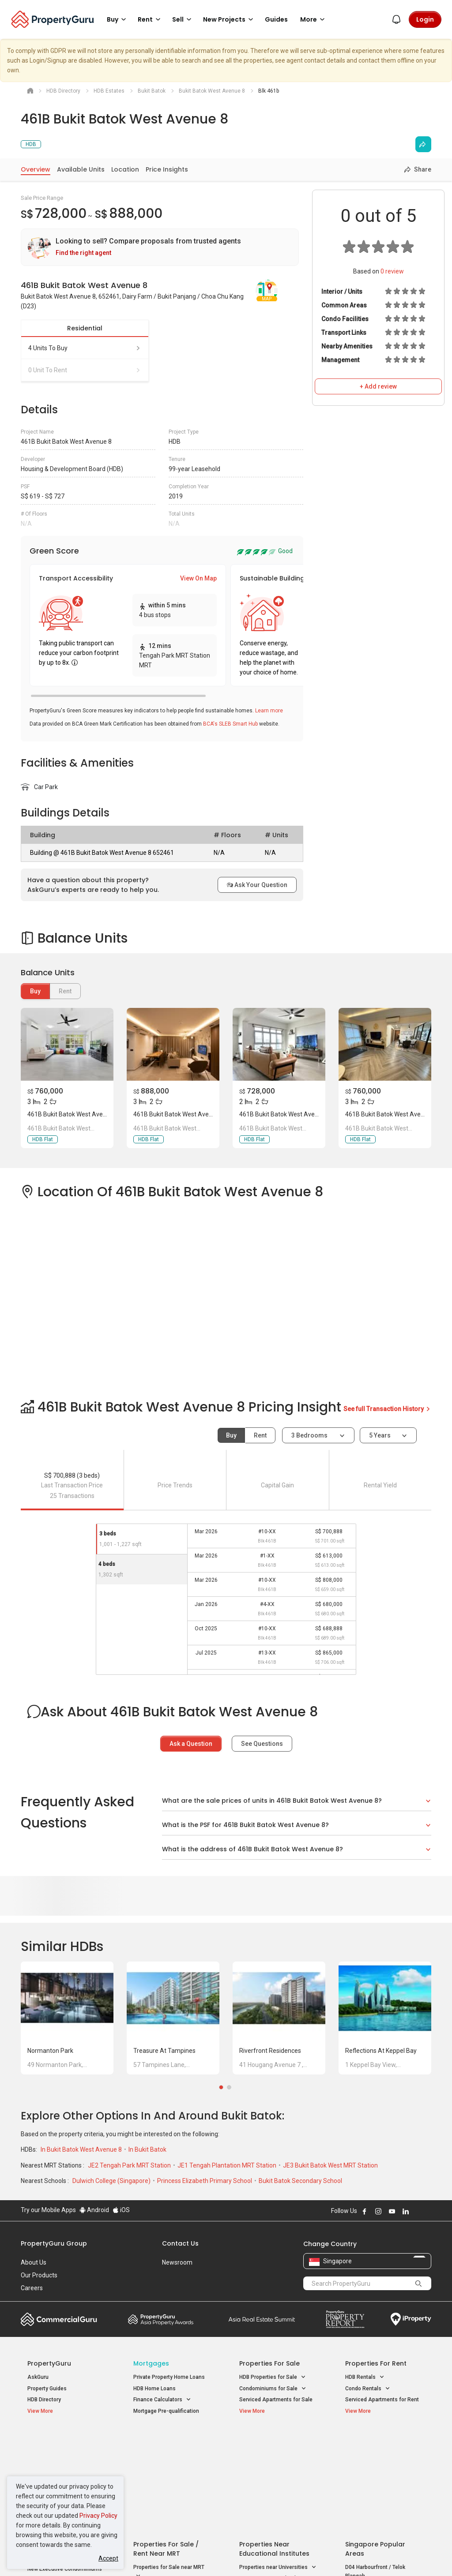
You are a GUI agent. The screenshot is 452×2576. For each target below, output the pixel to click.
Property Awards (160, 2319)
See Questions (262, 1743)
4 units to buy (84, 348)
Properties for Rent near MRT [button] (169, 2488)
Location (125, 169)
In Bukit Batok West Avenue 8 (82, 2149)
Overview (35, 169)
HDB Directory (44, 2399)
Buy (35, 991)
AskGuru (38, 2377)
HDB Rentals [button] (364, 2377)
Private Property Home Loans (169, 2377)
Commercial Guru (59, 2319)
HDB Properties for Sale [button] (272, 2377)
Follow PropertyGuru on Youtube (392, 2211)
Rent (260, 1435)
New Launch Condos (52, 2453)
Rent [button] (150, 19)
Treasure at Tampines (164, 2050)
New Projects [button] (229, 19)
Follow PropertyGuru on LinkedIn (405, 2211)
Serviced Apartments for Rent (382, 2399)
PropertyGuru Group (54, 2243)
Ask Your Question (257, 884)
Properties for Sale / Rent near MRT (166, 2444)
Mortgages (151, 2363)
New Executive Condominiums (64, 2465)
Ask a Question (191, 1743)
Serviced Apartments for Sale (276, 2399)
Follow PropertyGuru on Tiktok (427, 2211)
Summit (261, 2319)
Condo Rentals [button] (367, 2388)
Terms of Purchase (225, 2555)
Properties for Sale (269, 2363)
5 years (380, 1435)
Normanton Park (50, 2050)
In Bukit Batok (147, 2149)
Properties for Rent (376, 2363)
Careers (32, 2287)
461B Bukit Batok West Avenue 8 (72, 1114)
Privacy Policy (98, 2515)
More (314, 19)
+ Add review (378, 386)
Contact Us (180, 2243)
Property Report (345, 2319)
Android (94, 2209)
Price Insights (167, 169)
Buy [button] (118, 19)
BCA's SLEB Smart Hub (230, 724)
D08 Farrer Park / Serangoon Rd (383, 2504)
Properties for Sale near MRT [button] (168, 2468)
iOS (121, 2209)
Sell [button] (183, 19)
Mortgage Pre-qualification (166, 2411)
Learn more (269, 711)
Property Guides (47, 2388)
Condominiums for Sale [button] (272, 2388)
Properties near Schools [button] (273, 2474)
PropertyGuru (49, 2363)
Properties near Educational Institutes (274, 2444)
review (392, 271)
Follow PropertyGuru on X (417, 2211)
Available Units (81, 169)
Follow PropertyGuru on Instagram (378, 2211)
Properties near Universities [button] (277, 2462)
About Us (33, 2262)
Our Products (39, 2275)
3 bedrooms (310, 1435)
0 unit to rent (84, 370)
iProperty (411, 2319)
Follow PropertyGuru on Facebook (364, 2211)
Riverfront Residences (270, 2050)
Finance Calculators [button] (162, 2399)
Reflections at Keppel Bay (381, 2050)
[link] (160, 247)
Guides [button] (276, 19)
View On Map (198, 578)
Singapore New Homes (63, 2439)
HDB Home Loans (154, 2388)
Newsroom (177, 2262)
